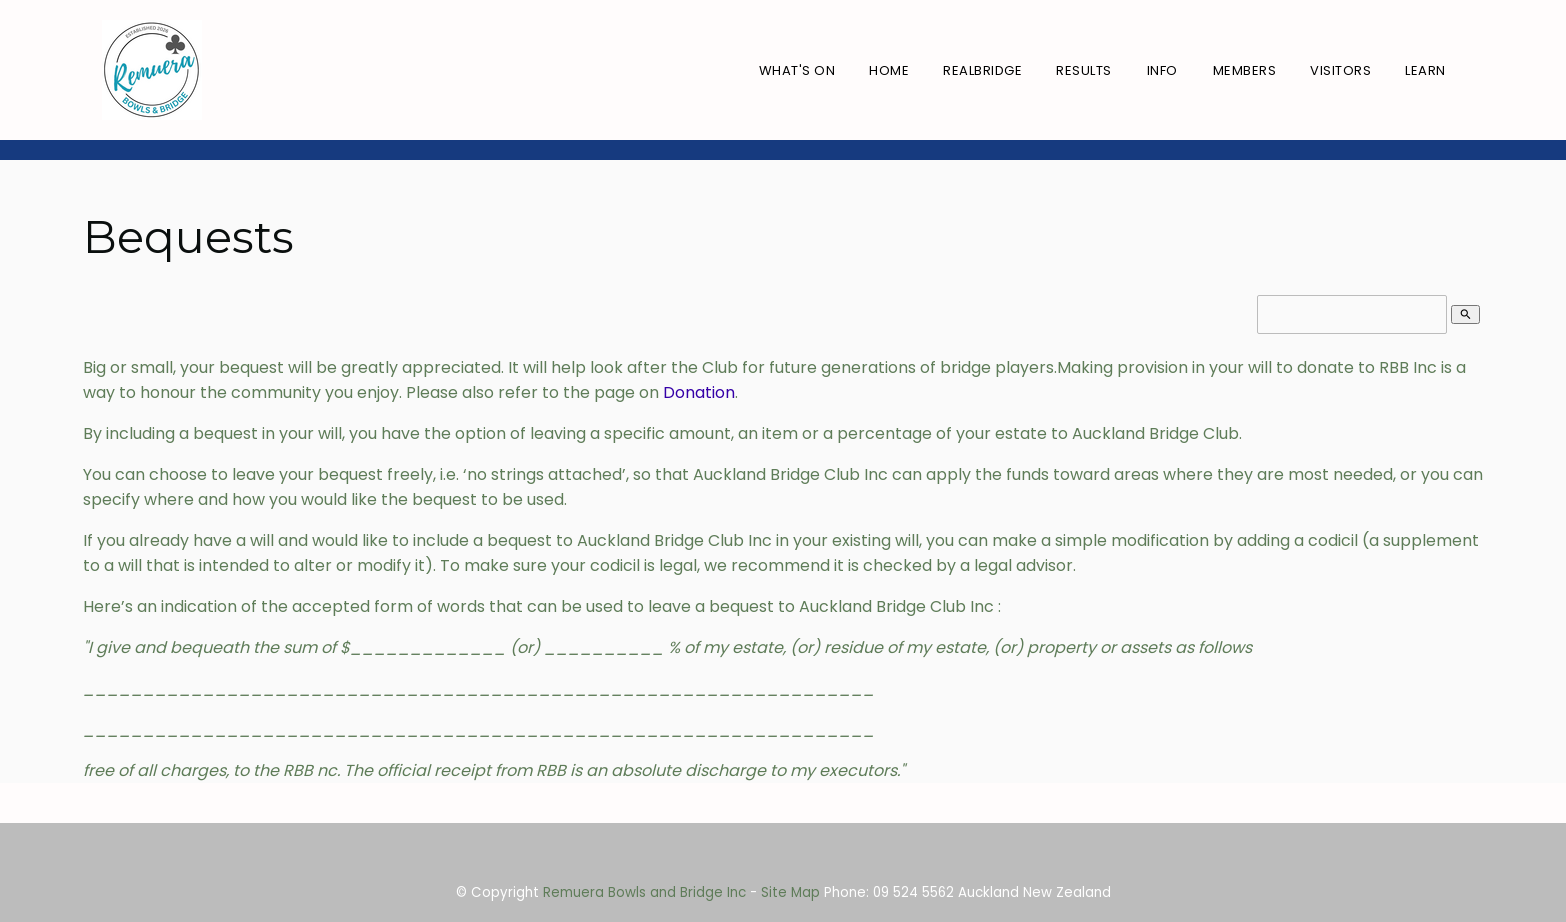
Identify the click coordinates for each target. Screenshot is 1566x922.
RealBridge (982, 70)
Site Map (790, 892)
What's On (797, 70)
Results (1084, 70)
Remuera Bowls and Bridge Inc (644, 892)
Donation (699, 392)
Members (1245, 70)
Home (889, 70)
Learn (1425, 70)
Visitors (1340, 70)
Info (1162, 70)
